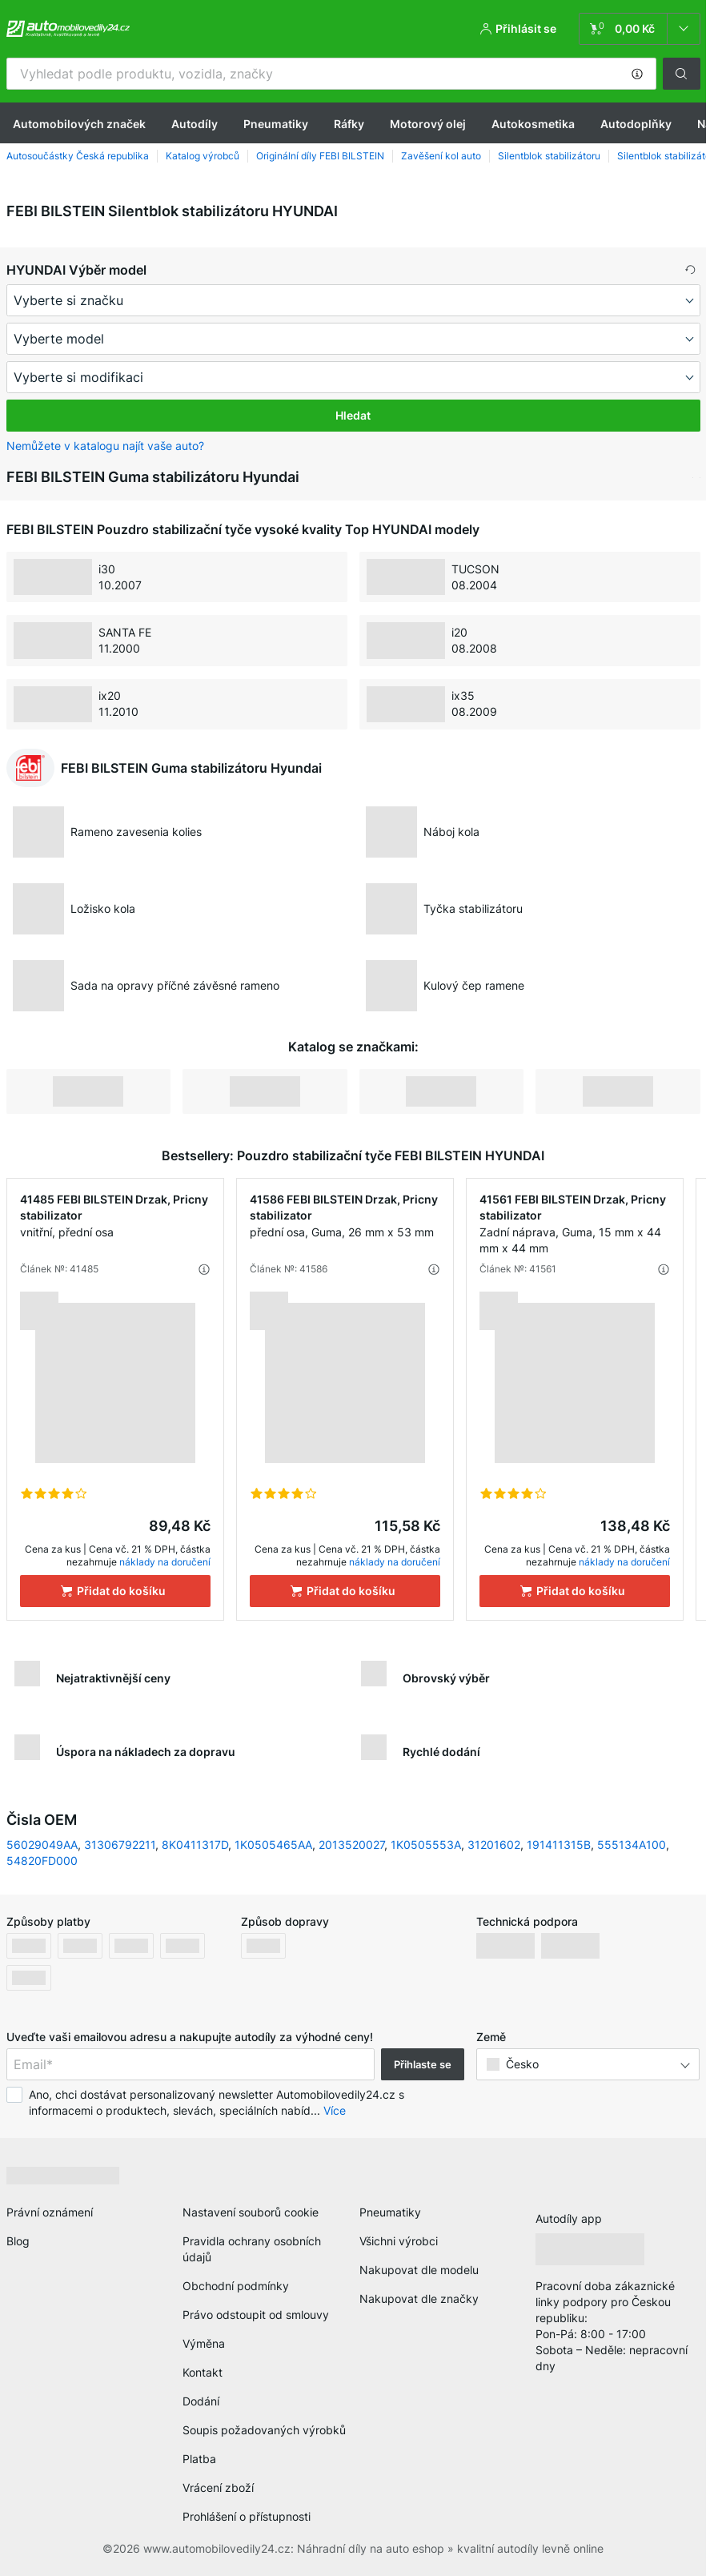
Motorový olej (428, 124)
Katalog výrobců (202, 156)
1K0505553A (426, 1844)
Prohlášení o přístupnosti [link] (247, 2516)
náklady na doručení (165, 1562)
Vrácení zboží (218, 2487)
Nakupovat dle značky (419, 2298)
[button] (637, 74)
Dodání (201, 2401)
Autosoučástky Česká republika (77, 156)
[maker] (353, 300)
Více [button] (334, 2110)
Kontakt (203, 2372)
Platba (199, 2458)
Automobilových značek (79, 124)
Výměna (204, 2343)
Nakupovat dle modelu (419, 2270)
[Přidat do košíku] (115, 1591)
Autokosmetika (533, 124)
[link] (639, 29)
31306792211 (119, 1844)
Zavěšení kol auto (441, 156)
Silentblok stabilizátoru (549, 156)
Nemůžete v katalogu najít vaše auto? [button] (105, 445)
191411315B (559, 1844)
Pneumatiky (275, 124)
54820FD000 (42, 1860)
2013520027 (351, 1844)
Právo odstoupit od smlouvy (256, 2314)
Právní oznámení (49, 2212)
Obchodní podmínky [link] (236, 2286)
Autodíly (194, 124)
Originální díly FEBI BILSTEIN (320, 156)
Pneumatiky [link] (390, 2212)
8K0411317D (195, 1844)
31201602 (493, 1844)
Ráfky (349, 124)
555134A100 (631, 1844)
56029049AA (42, 1844)
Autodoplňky (636, 124)
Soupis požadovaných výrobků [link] (264, 2430)
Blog (18, 2241)
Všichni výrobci (398, 2241)
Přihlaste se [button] (422, 2064)
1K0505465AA (273, 1844)
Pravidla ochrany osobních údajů (252, 2249)
